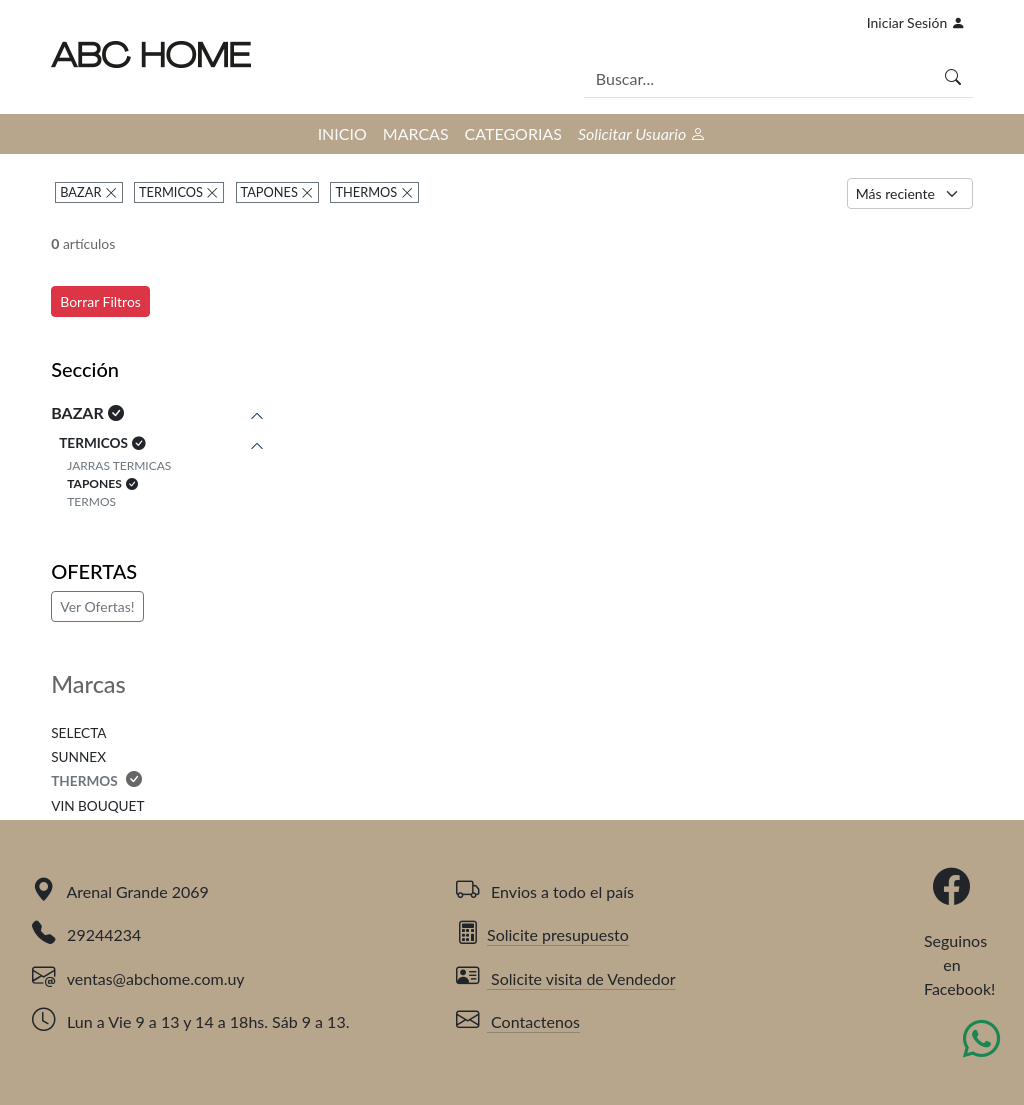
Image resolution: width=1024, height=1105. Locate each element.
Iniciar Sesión (916, 22)
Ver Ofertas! (97, 606)
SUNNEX (78, 757)
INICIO (342, 133)
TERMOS (91, 501)
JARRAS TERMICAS (119, 465)
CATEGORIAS (513, 133)
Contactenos (518, 1021)
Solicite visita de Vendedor (566, 978)
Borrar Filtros (100, 301)
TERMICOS (171, 192)
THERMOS (367, 192)
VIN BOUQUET (97, 806)
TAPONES (269, 192)
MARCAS (416, 133)
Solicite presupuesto (542, 934)
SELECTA (78, 733)
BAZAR (80, 192)
